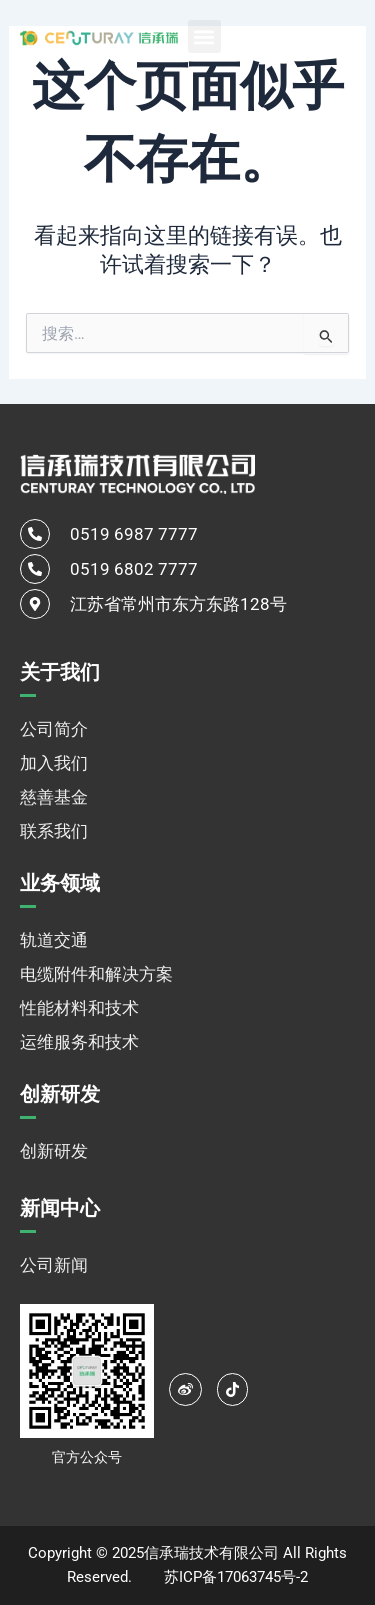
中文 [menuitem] (282, 37)
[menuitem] (305, 36)
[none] (305, 36)
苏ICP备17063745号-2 (236, 1577)
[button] (204, 36)
